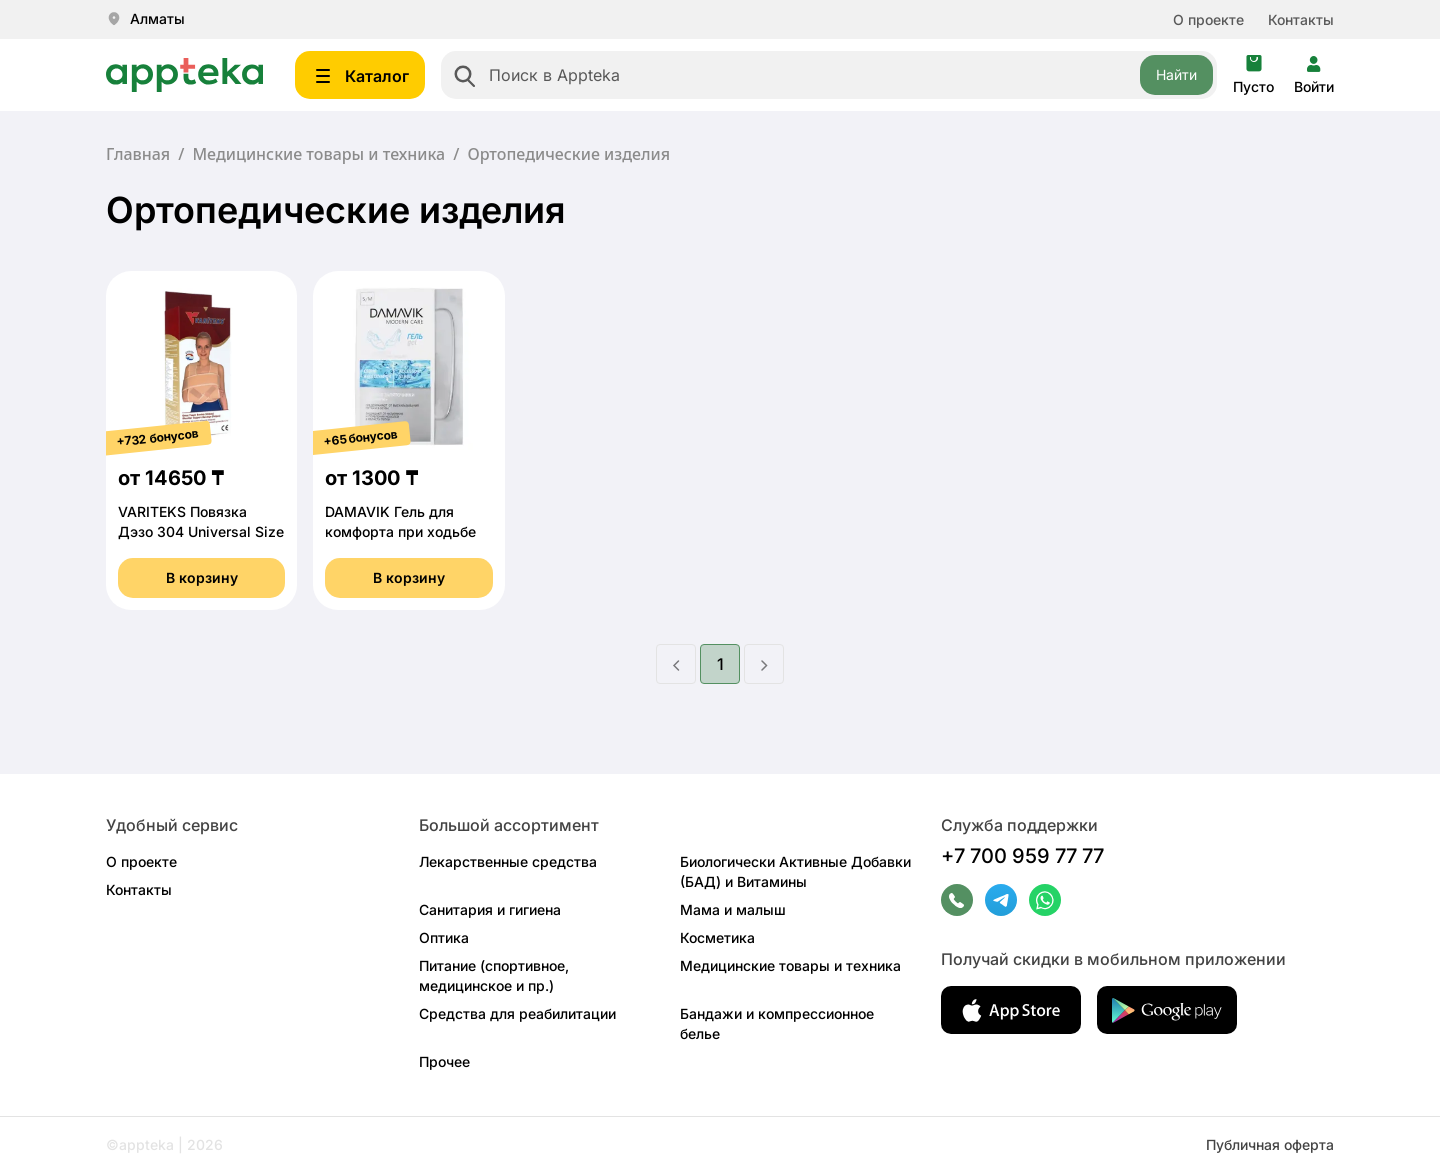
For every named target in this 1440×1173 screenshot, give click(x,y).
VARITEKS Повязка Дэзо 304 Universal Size (201, 521)
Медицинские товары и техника (318, 154)
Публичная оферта (1270, 1144)
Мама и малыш (733, 909)
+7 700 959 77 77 (1022, 856)
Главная (138, 154)
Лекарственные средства (508, 861)
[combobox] (829, 75)
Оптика (444, 937)
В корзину (202, 577)
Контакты (1301, 19)
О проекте (1208, 19)
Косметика (717, 937)
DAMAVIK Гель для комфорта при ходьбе (400, 521)
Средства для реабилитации (517, 1013)
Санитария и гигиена (490, 909)
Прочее (444, 1061)
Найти (1176, 74)
